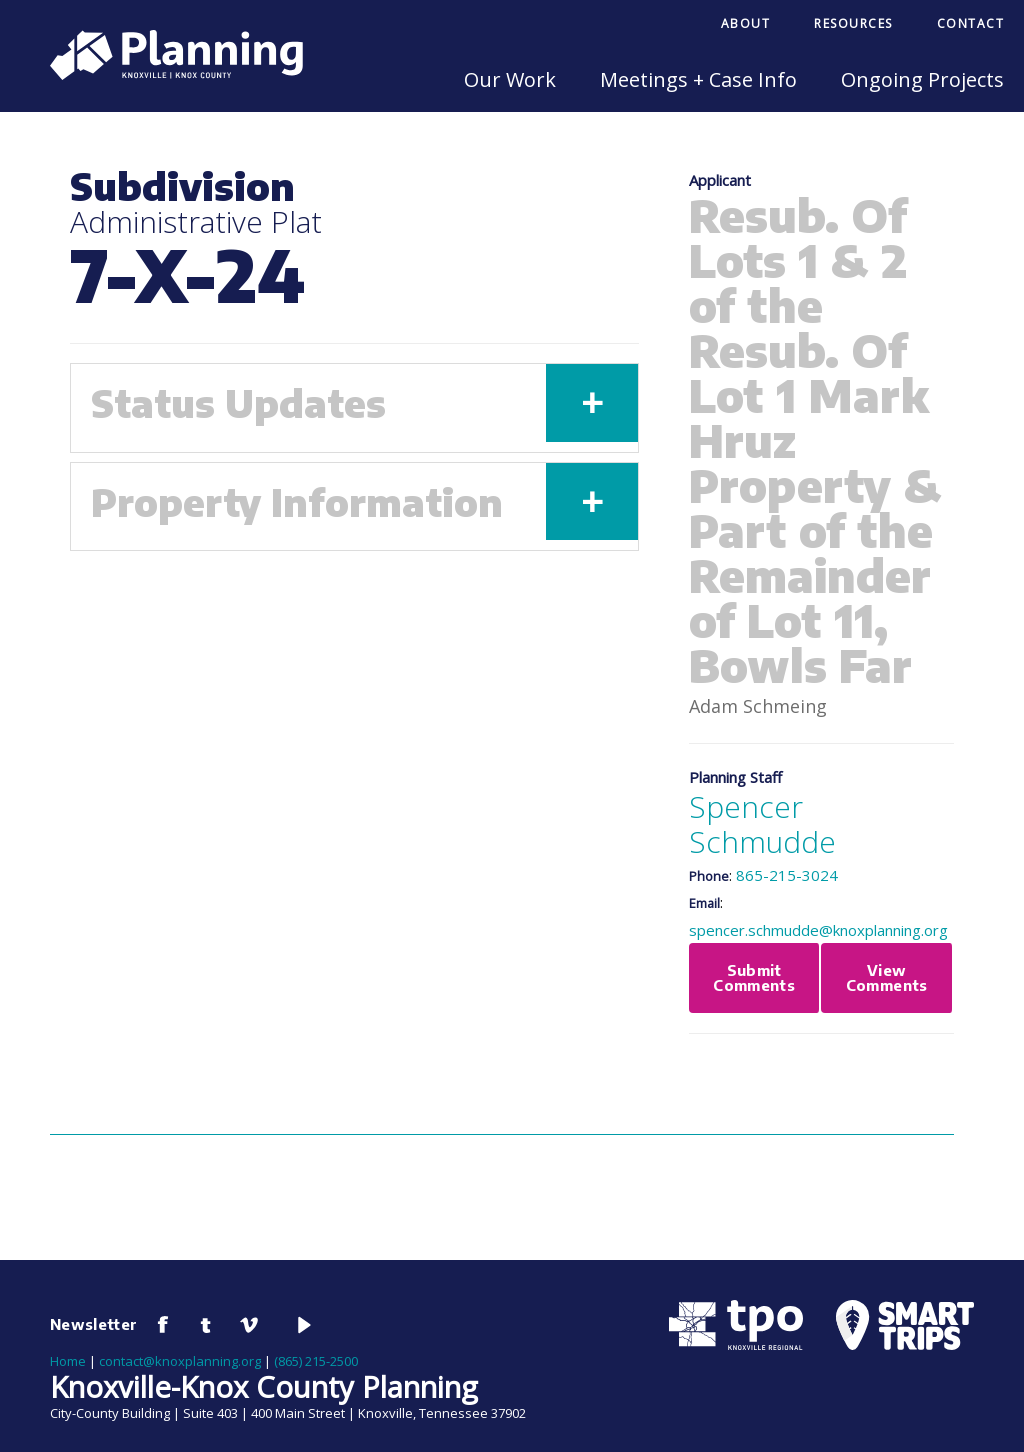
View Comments (887, 977)
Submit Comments (754, 977)
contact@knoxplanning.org (180, 1361)
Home (68, 1361)
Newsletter (94, 1324)
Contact (971, 23)
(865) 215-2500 (316, 1361)
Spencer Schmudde (762, 824)
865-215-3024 (787, 875)
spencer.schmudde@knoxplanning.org (818, 930)
